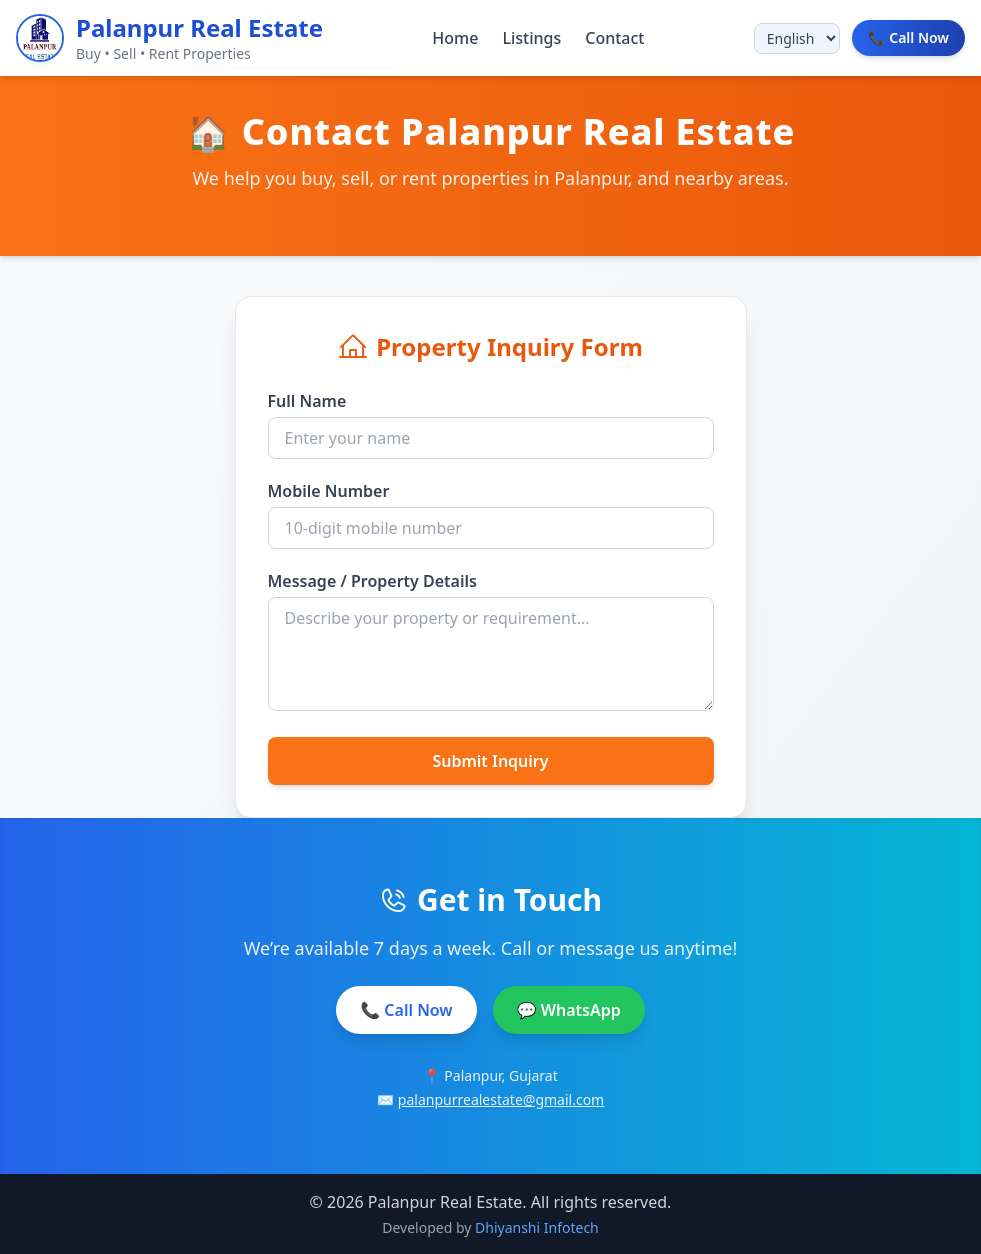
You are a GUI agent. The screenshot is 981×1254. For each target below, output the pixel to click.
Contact (614, 38)
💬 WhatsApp (569, 1010)
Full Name (307, 401)
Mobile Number (329, 491)
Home (455, 38)
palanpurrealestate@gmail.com (501, 1099)
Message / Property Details (372, 581)
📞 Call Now (406, 1010)
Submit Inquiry (490, 761)
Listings (531, 38)
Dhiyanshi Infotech (537, 1227)
